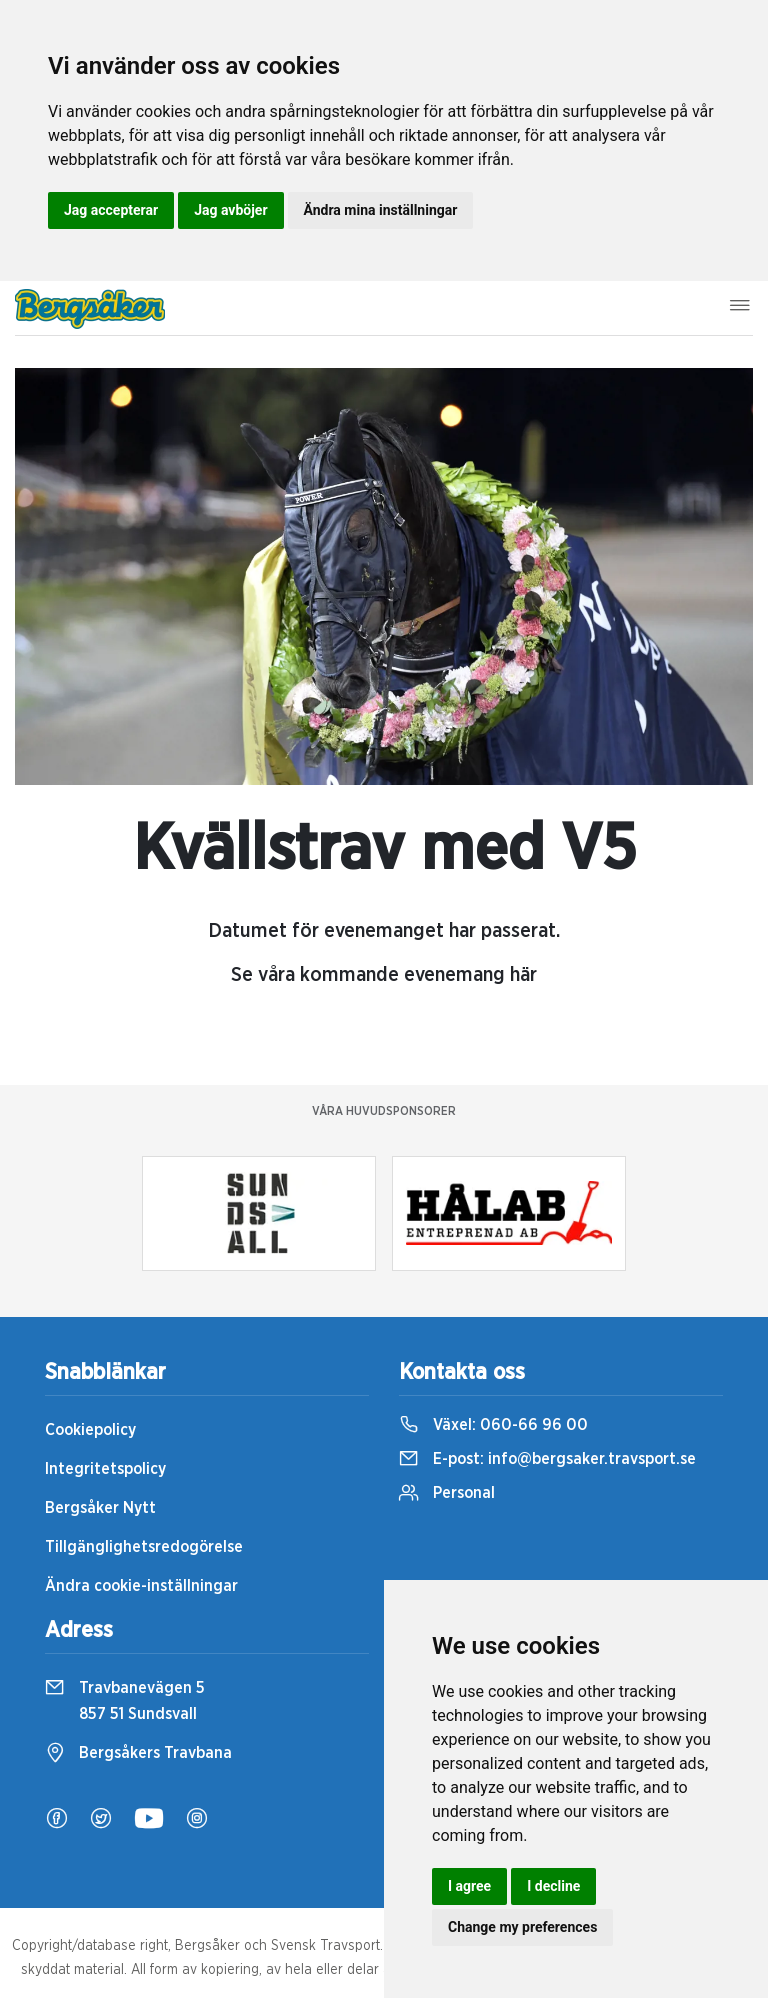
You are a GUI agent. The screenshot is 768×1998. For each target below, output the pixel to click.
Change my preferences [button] (522, 1927)
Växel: (493, 1425)
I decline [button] (553, 1886)
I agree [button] (469, 1886)
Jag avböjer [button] (230, 210)
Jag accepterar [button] (111, 210)
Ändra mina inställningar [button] (381, 210)
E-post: (547, 1459)
